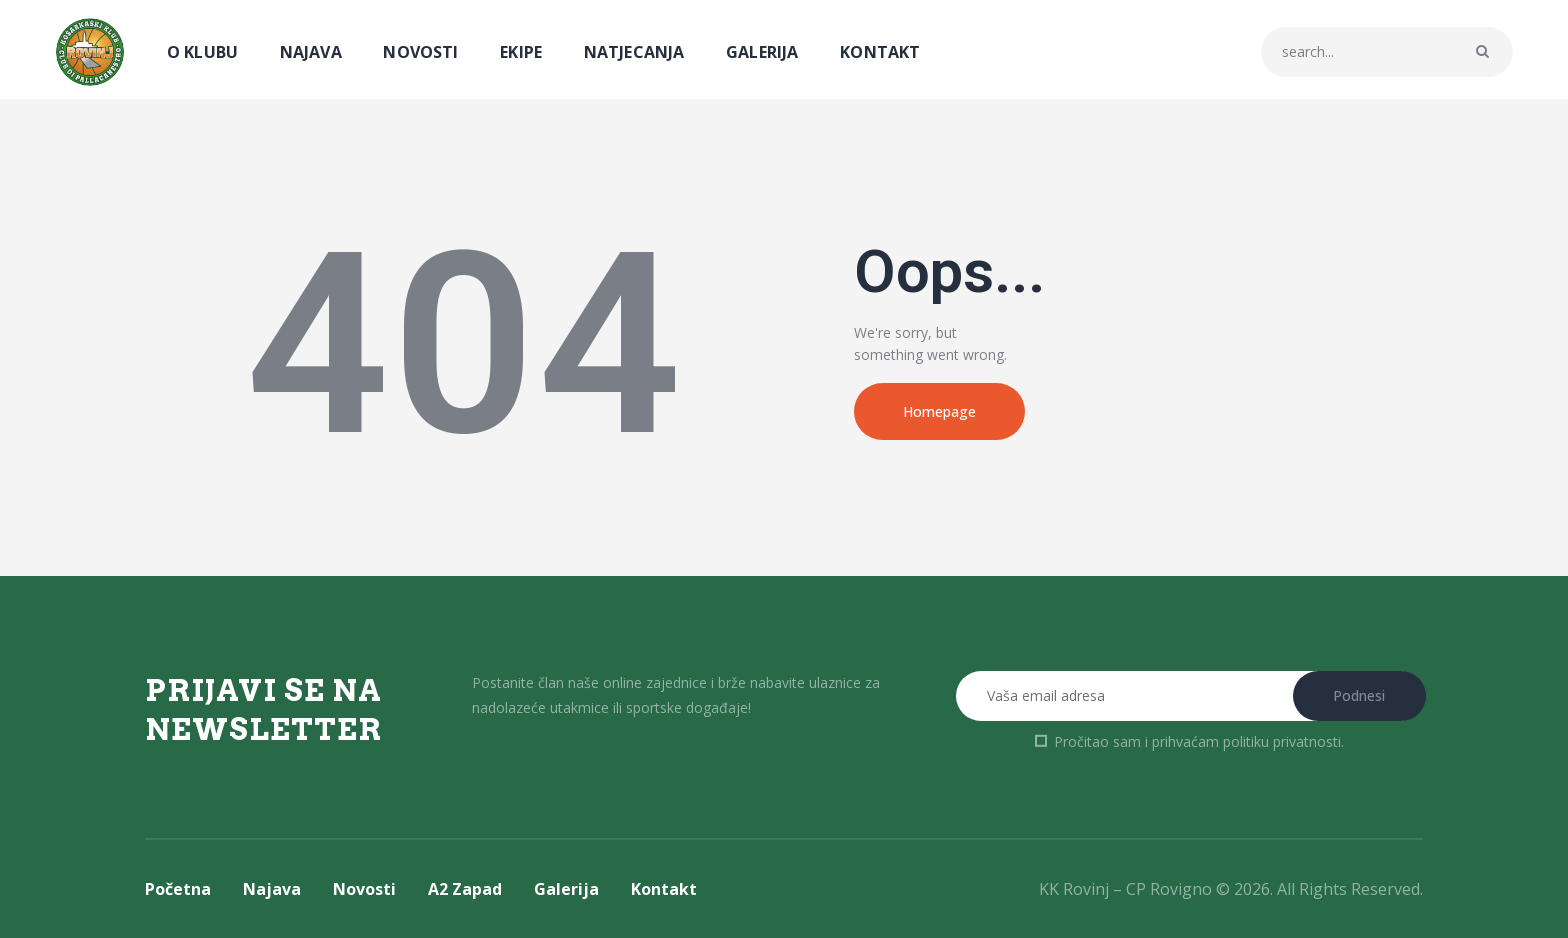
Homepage (939, 411)
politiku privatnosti (1282, 741)
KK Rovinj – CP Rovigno (1125, 889)
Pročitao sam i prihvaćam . (1199, 741)
